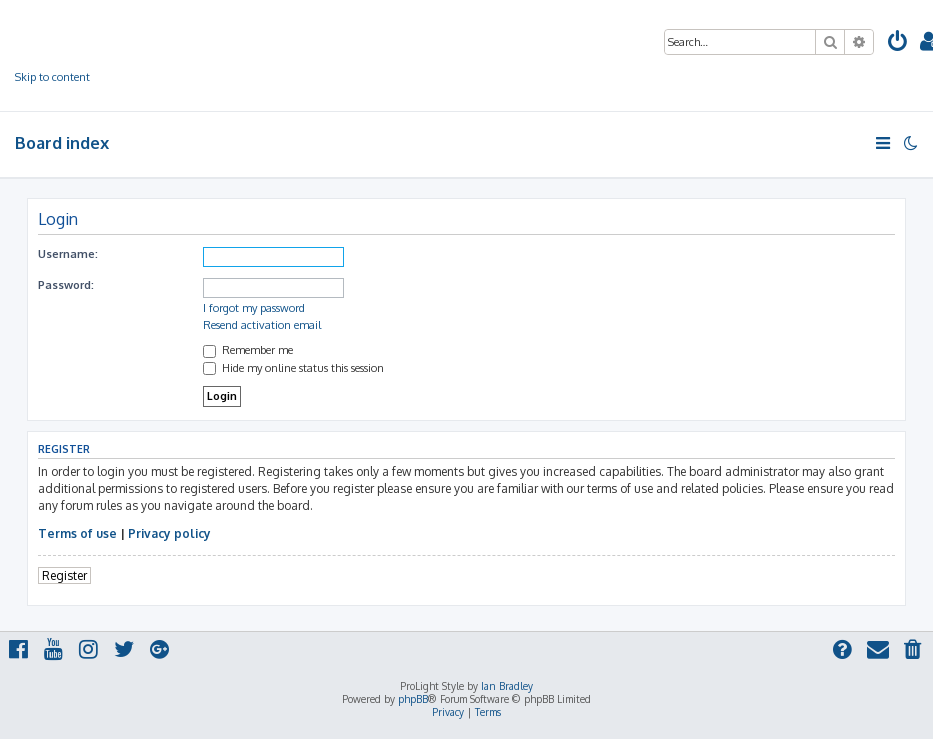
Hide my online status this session (293, 368)
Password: (66, 285)
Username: (68, 254)
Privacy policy (169, 533)
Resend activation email (262, 325)
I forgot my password (254, 308)
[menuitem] (898, 45)
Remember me (248, 350)
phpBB (413, 699)
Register (64, 575)
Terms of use (77, 533)
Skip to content (52, 77)
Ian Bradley (507, 686)
